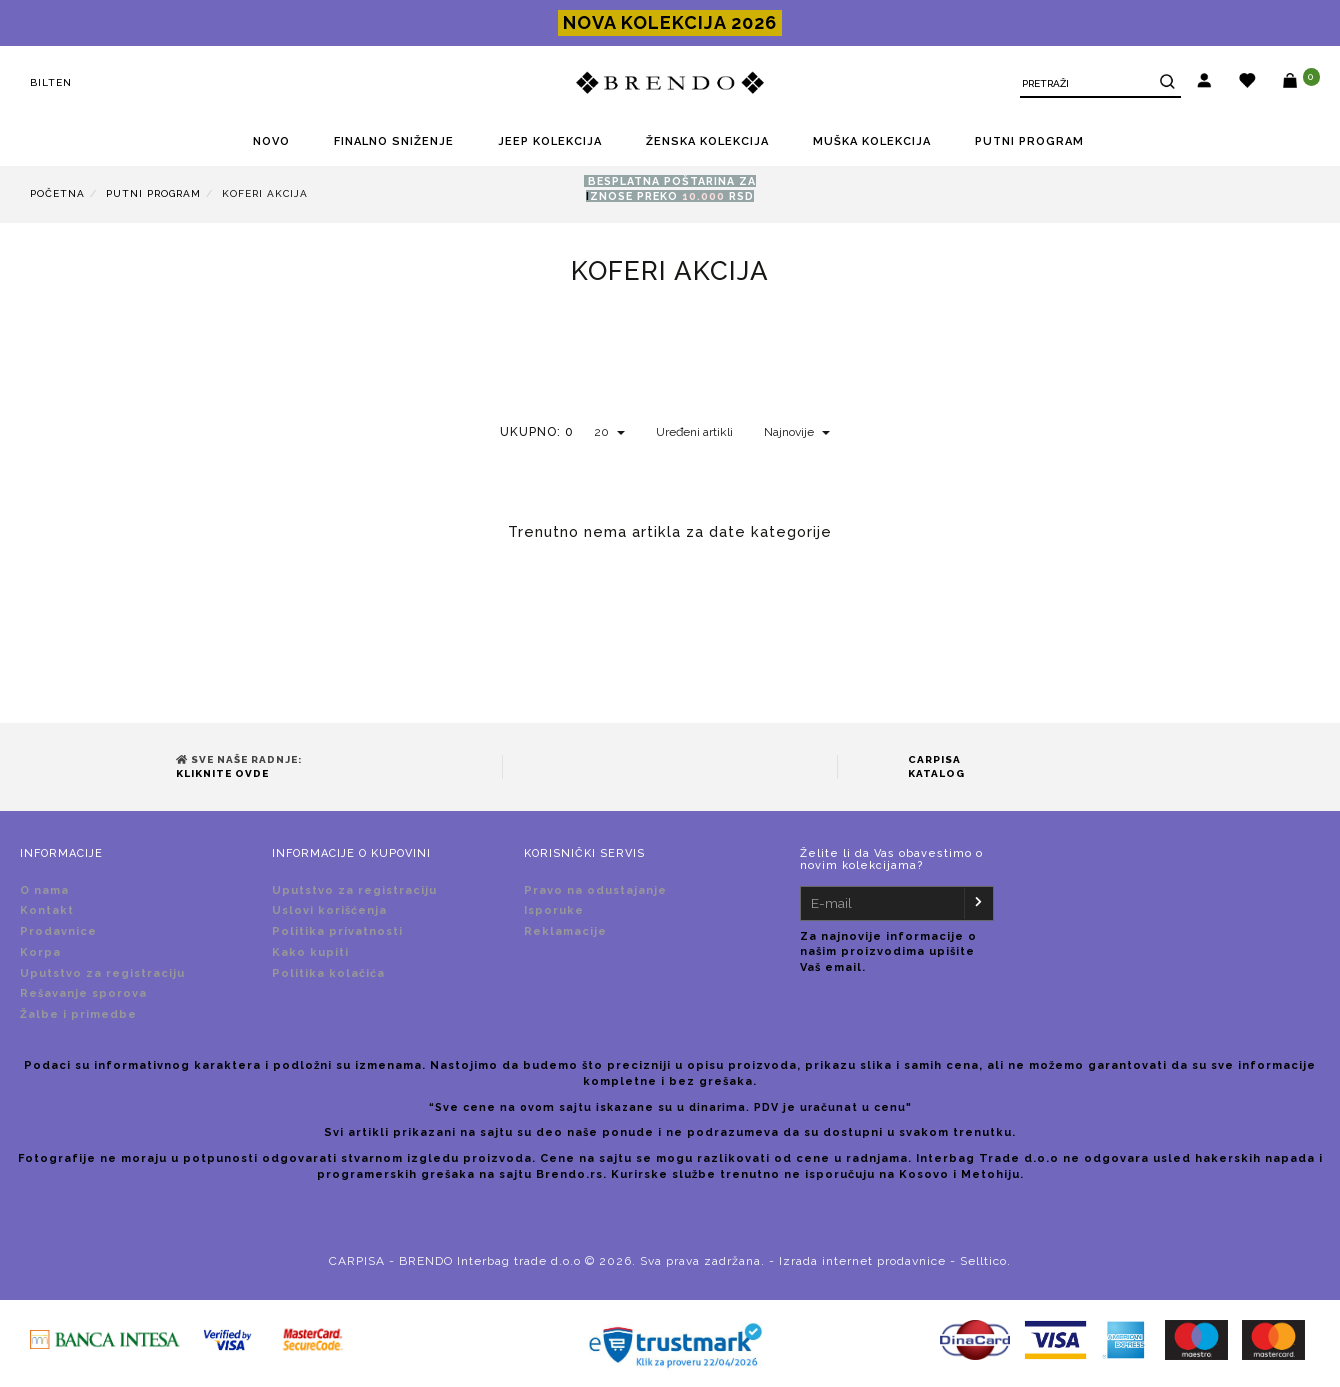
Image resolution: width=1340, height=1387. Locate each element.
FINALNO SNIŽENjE (394, 141)
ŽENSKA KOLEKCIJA (707, 141)
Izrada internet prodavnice (862, 1261)
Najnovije (797, 432)
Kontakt (47, 910)
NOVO (271, 141)
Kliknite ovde (222, 773)
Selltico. (985, 1261)
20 (609, 432)
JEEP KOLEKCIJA (550, 141)
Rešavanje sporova (83, 993)
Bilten (51, 82)
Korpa (40, 952)
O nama (44, 890)
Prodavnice (58, 931)
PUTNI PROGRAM (1029, 141)
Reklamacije (565, 931)
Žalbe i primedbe (78, 1014)
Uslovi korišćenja (329, 910)
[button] (1204, 83)
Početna (57, 193)
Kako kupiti (310, 952)
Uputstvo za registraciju (102, 973)
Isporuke (554, 910)
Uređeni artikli (694, 432)
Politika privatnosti (337, 931)
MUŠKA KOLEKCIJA (872, 141)
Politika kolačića (328, 973)
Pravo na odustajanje (595, 890)
